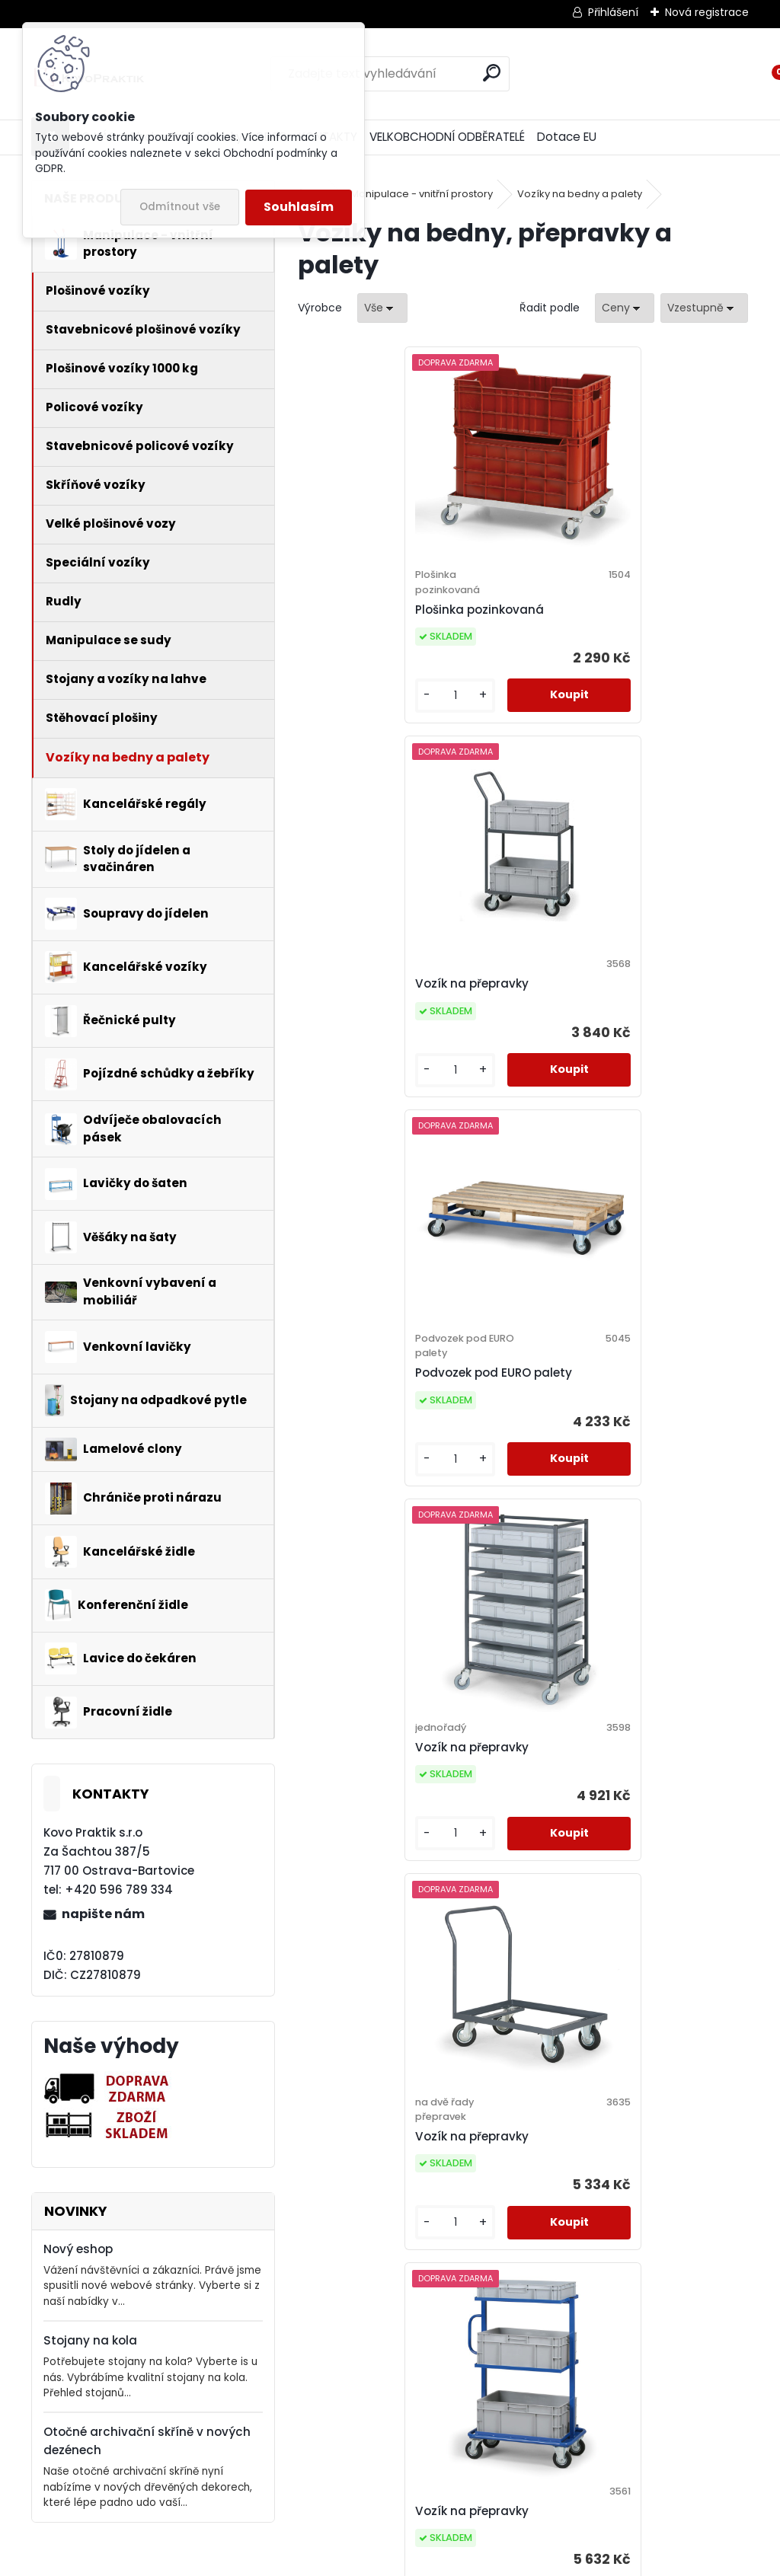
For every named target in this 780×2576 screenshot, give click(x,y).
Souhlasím (299, 206)
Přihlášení (613, 12)
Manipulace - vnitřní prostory (421, 194)
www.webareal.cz (452, 2561)
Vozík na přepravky (596, 602)
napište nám (103, 1914)
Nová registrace (707, 12)
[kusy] (350, 711)
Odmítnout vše (179, 207)
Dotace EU (566, 137)
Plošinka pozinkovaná (379, 610)
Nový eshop (78, 2249)
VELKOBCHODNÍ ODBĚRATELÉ (447, 137)
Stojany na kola (90, 2340)
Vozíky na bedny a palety (579, 194)
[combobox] (624, 308)
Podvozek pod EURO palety (393, 1014)
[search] (491, 72)
